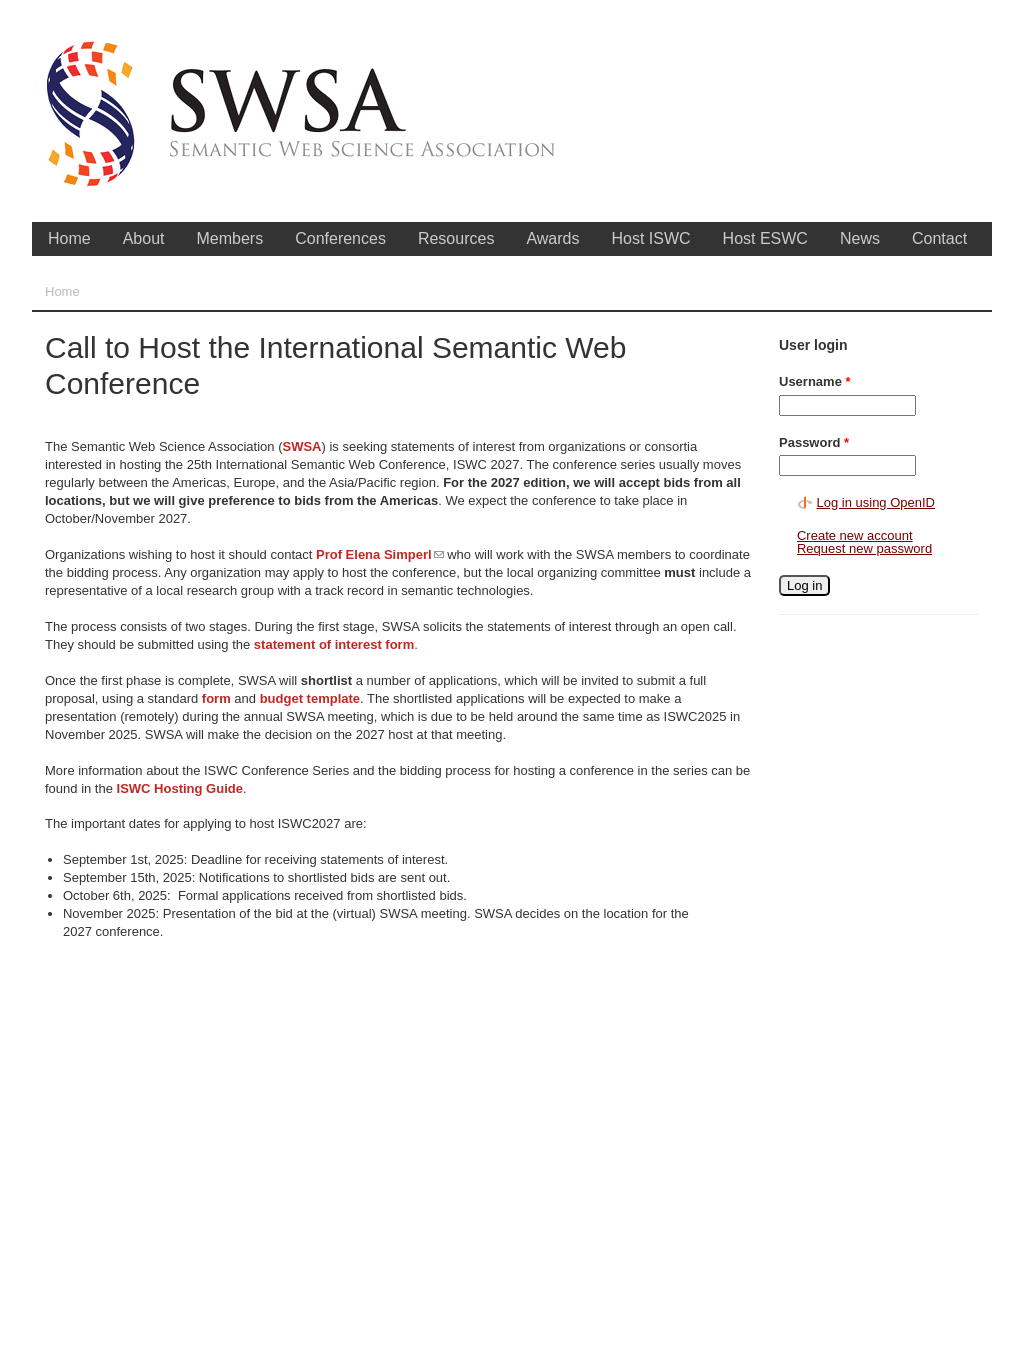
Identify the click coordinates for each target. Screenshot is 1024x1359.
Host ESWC (765, 238)
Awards (552, 238)
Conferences (340, 238)
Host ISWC (650, 238)
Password (814, 442)
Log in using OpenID (875, 502)
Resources (456, 238)
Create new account (855, 535)
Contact (939, 238)
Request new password (864, 548)
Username (815, 381)
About (144, 238)
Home (69, 238)
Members (230, 238)
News (860, 238)
